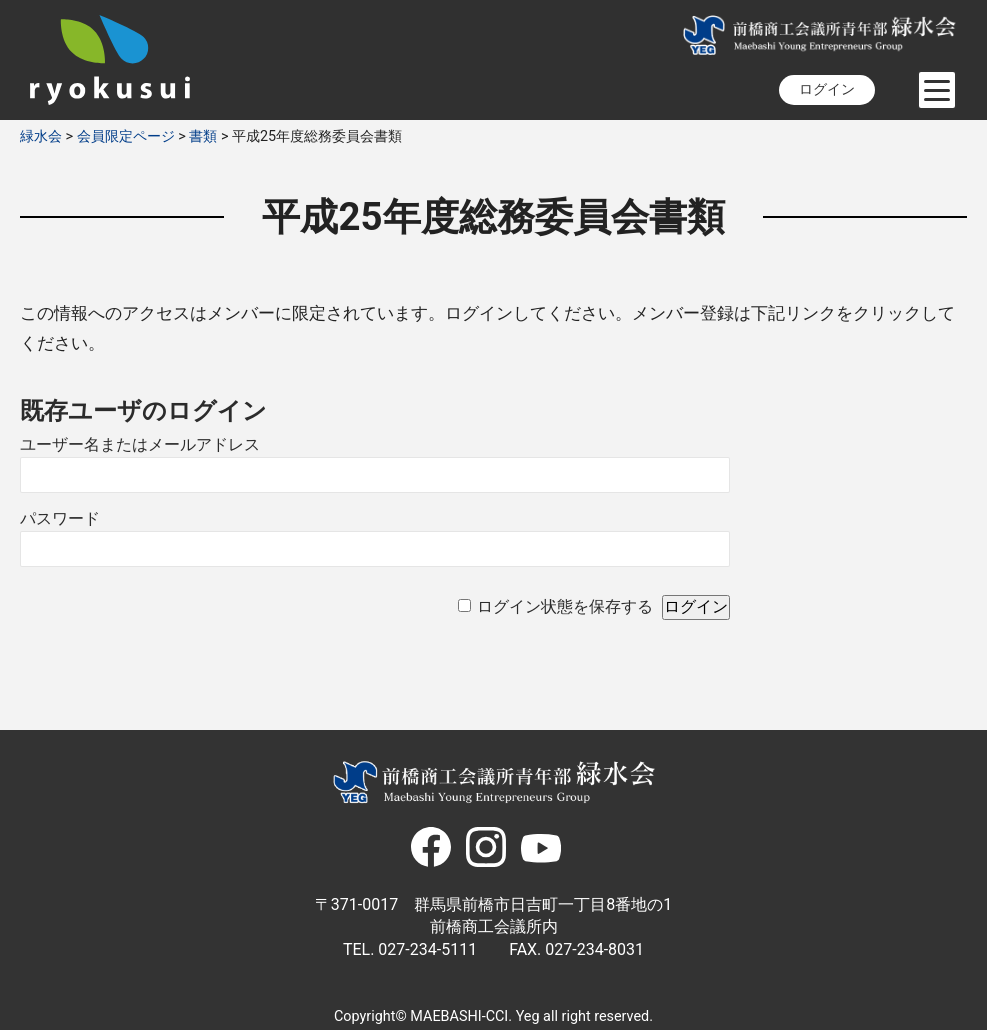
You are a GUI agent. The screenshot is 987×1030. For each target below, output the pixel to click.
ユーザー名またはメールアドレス (140, 444)
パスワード (60, 518)
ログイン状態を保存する (565, 606)
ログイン (827, 89)
